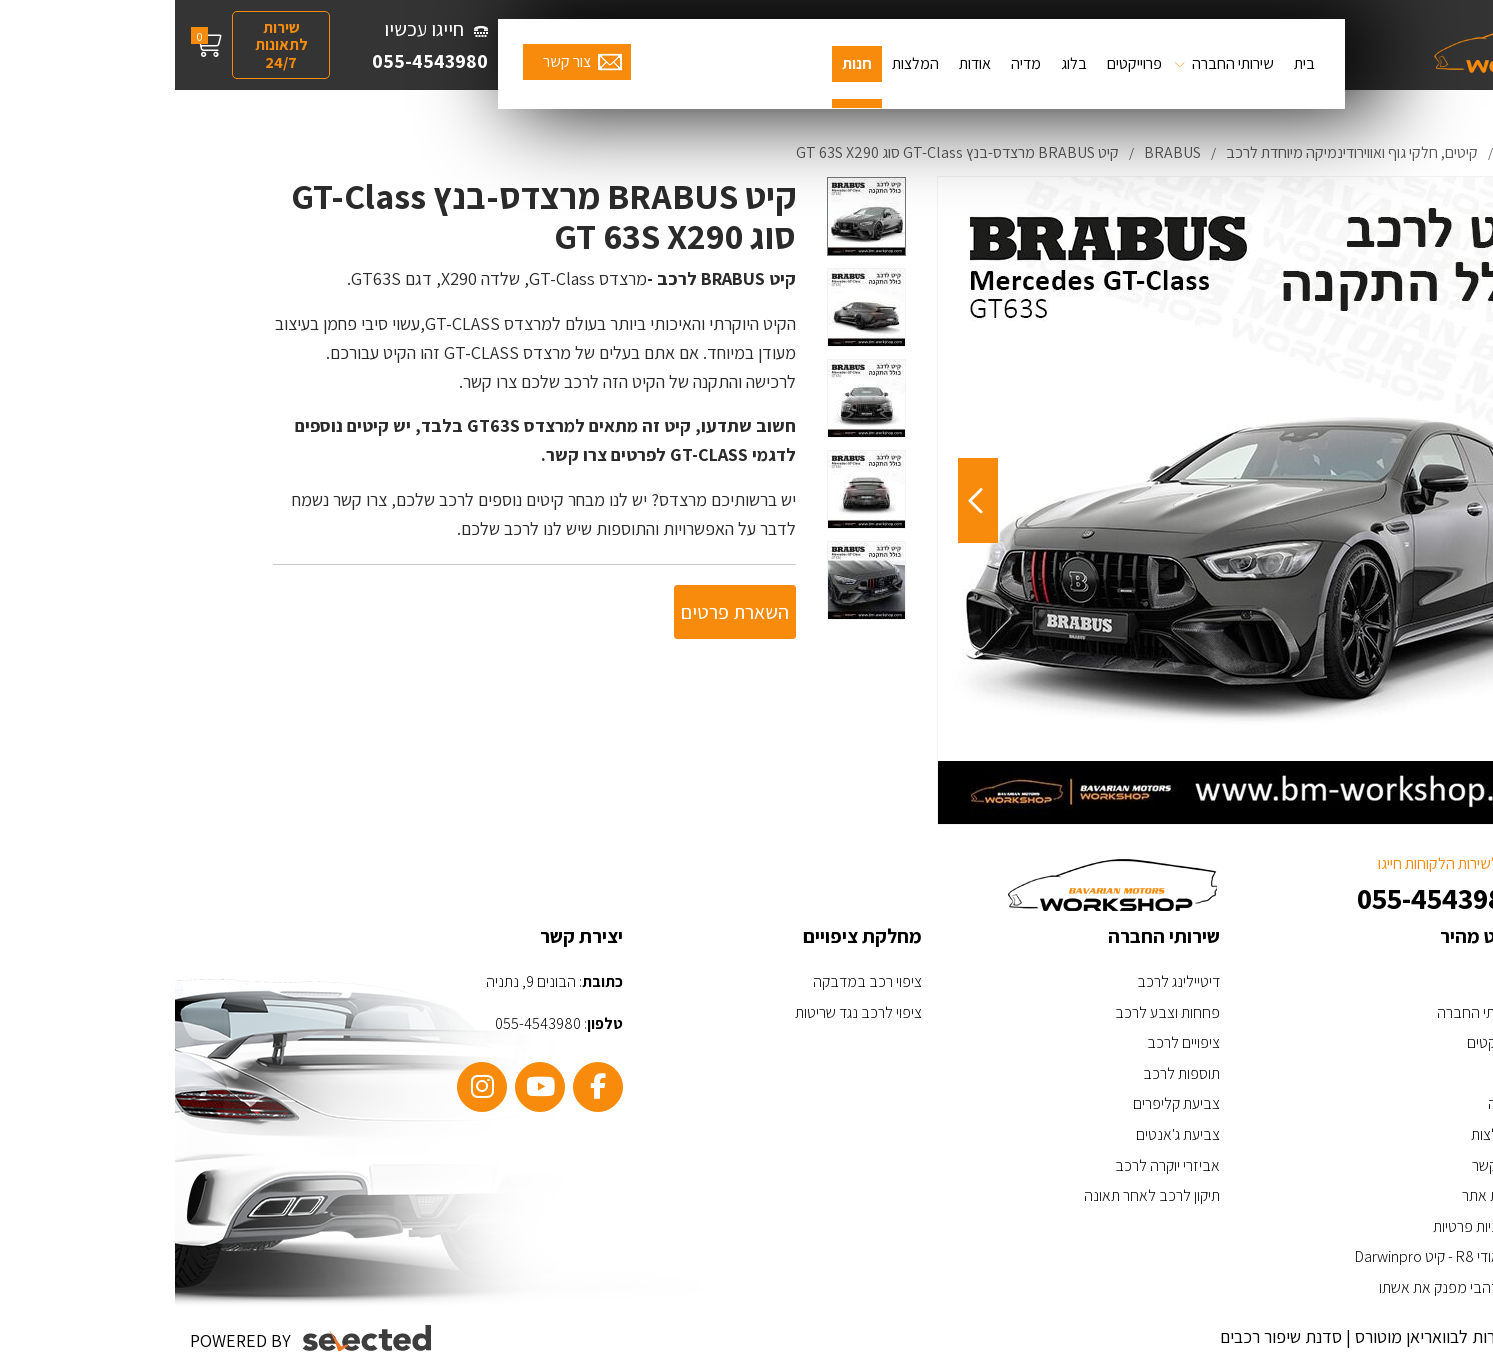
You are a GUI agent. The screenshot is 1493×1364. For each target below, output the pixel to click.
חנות (682, 63)
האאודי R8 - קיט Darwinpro (1261, 1256)
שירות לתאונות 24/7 (106, 45)
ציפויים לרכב (1008, 1042)
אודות (800, 63)
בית (1129, 63)
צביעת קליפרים (1001, 1103)
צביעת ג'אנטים (1003, 1134)
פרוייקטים (959, 63)
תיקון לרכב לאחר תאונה (977, 1195)
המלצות (740, 63)
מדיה (851, 63)
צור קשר (392, 61)
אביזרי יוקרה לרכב (992, 1165)
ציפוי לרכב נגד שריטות (683, 1012)
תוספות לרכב (1006, 1073)
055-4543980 (255, 61)
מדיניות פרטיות (1300, 1226)
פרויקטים (1317, 1042)
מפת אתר (1315, 1195)
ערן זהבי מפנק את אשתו (1273, 1287)
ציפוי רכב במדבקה (692, 981)
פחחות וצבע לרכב (992, 1012)
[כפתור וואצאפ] (1420, 1228)
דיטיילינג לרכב (1003, 981)
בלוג (899, 63)
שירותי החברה (1058, 63)
